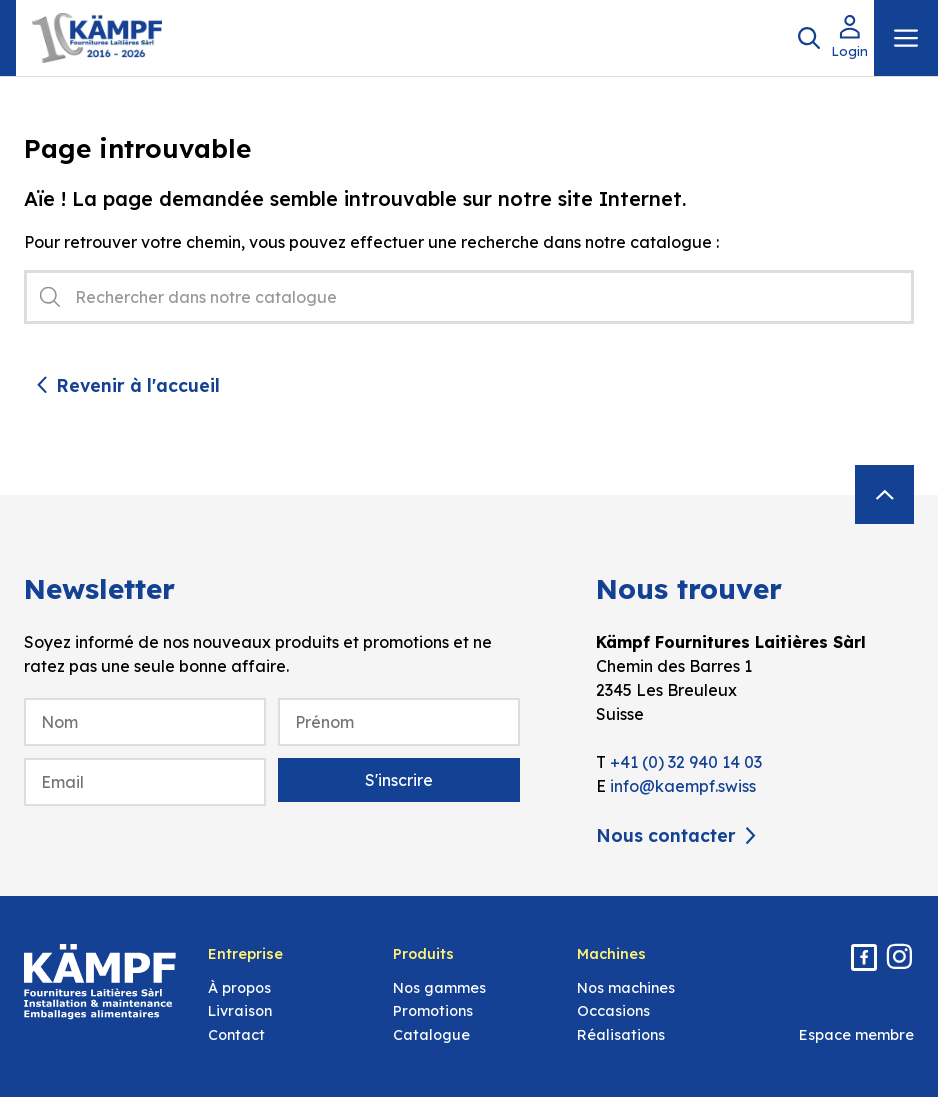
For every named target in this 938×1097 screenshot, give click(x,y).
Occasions (613, 1011)
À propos (239, 988)
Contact (236, 1035)
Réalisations (621, 1035)
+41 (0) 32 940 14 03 (686, 762)
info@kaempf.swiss (683, 786)
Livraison (240, 1011)
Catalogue (431, 1035)
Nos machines (626, 988)
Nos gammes (439, 988)
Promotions (433, 1011)
